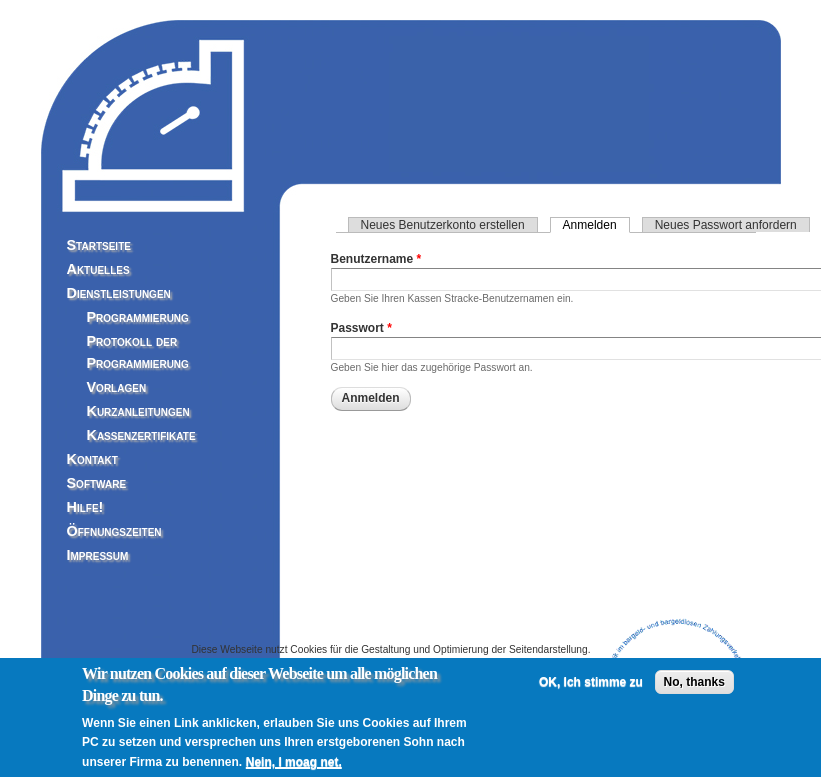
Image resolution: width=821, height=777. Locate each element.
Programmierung (138, 317)
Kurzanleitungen (138, 411)
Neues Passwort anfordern (726, 225)
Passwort (361, 328)
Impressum (98, 555)
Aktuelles (98, 269)
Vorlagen (117, 387)
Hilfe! (85, 507)
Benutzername (376, 259)
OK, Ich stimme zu (591, 688)
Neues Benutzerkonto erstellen (443, 225)
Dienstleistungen (119, 293)
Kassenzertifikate (141, 435)
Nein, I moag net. (294, 768)
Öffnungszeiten (114, 531)
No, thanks (694, 688)
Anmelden (596, 225)
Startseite (99, 245)
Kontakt (92, 459)
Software (97, 483)
